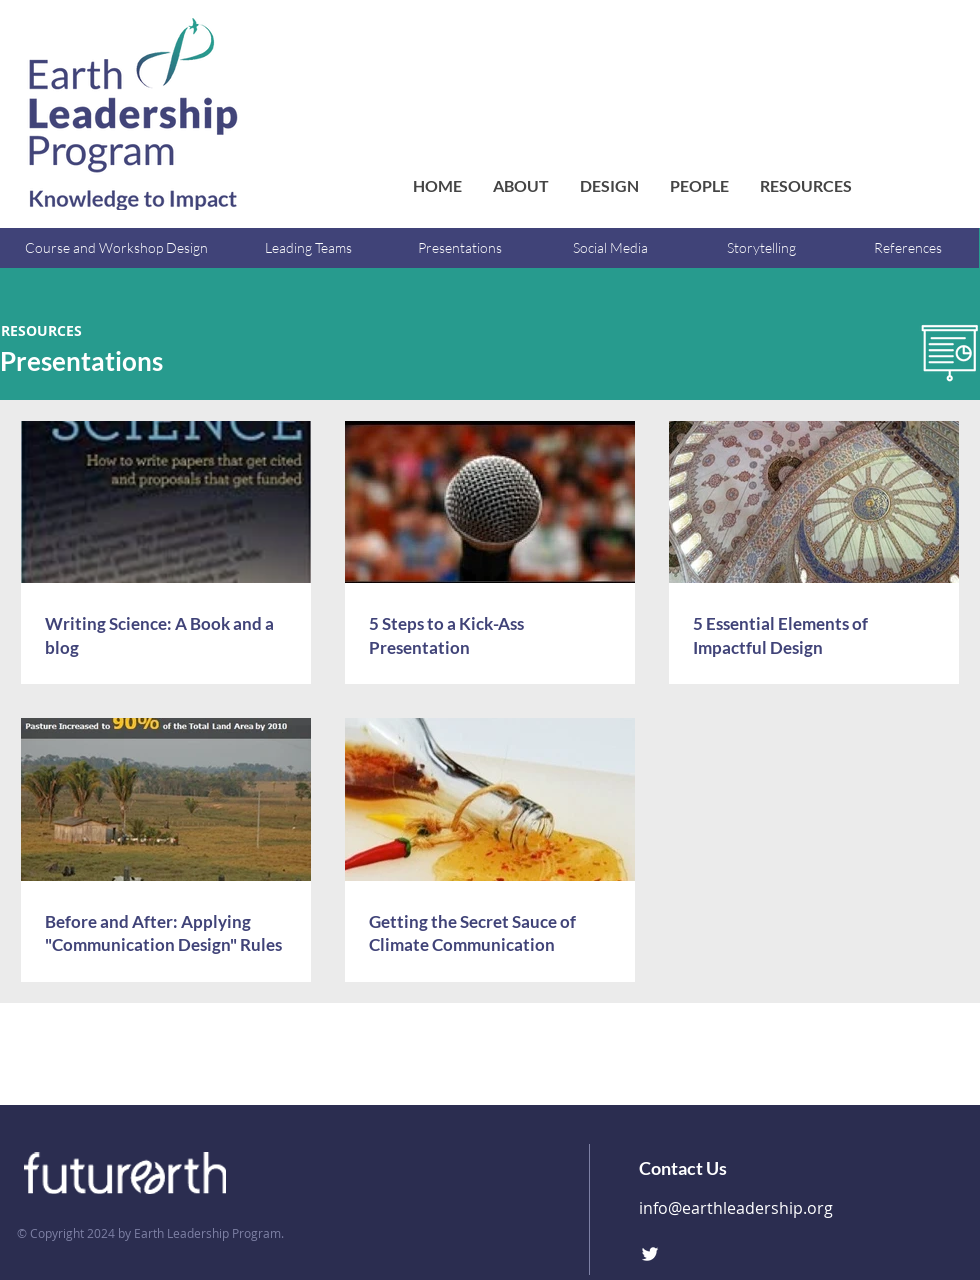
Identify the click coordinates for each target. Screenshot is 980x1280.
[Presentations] (459, 248)
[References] (908, 248)
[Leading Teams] (308, 248)
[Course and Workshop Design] (116, 248)
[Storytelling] (761, 248)
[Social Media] (610, 248)
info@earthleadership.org (736, 1208)
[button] (699, 185)
